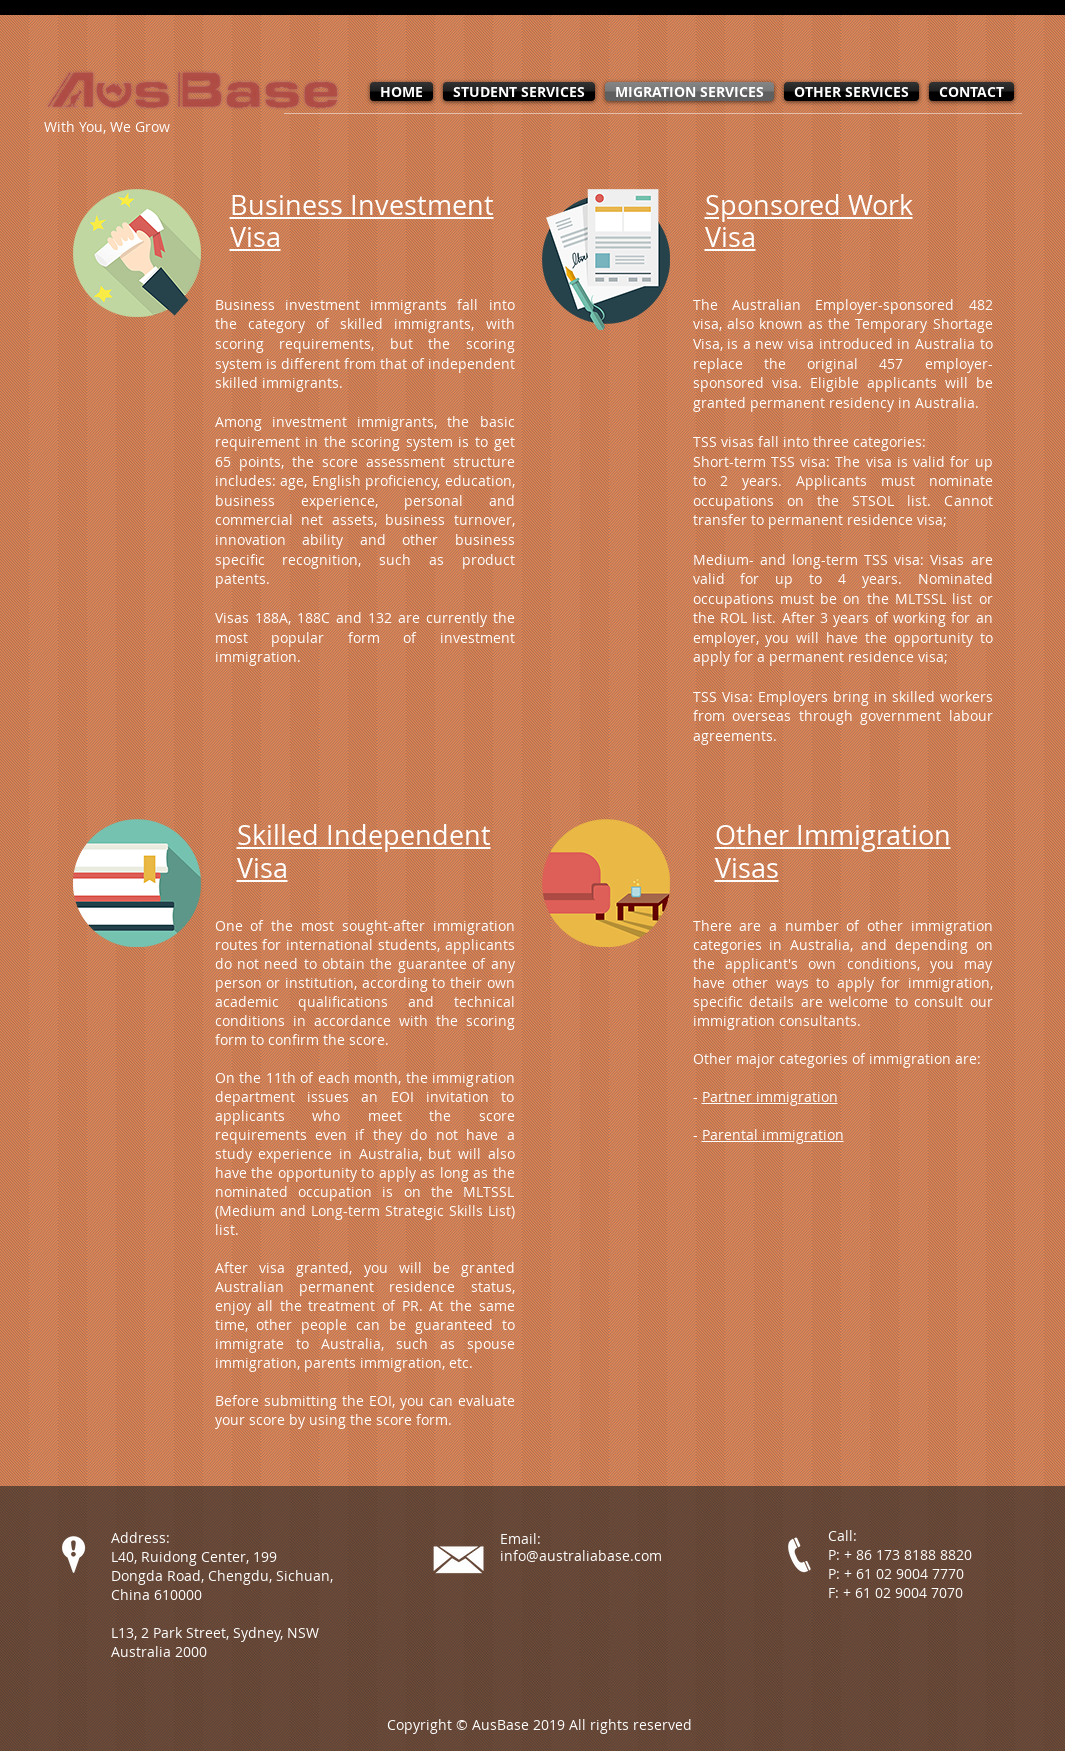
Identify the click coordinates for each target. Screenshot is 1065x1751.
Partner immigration (770, 1096)
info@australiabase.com (581, 1555)
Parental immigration (773, 1134)
